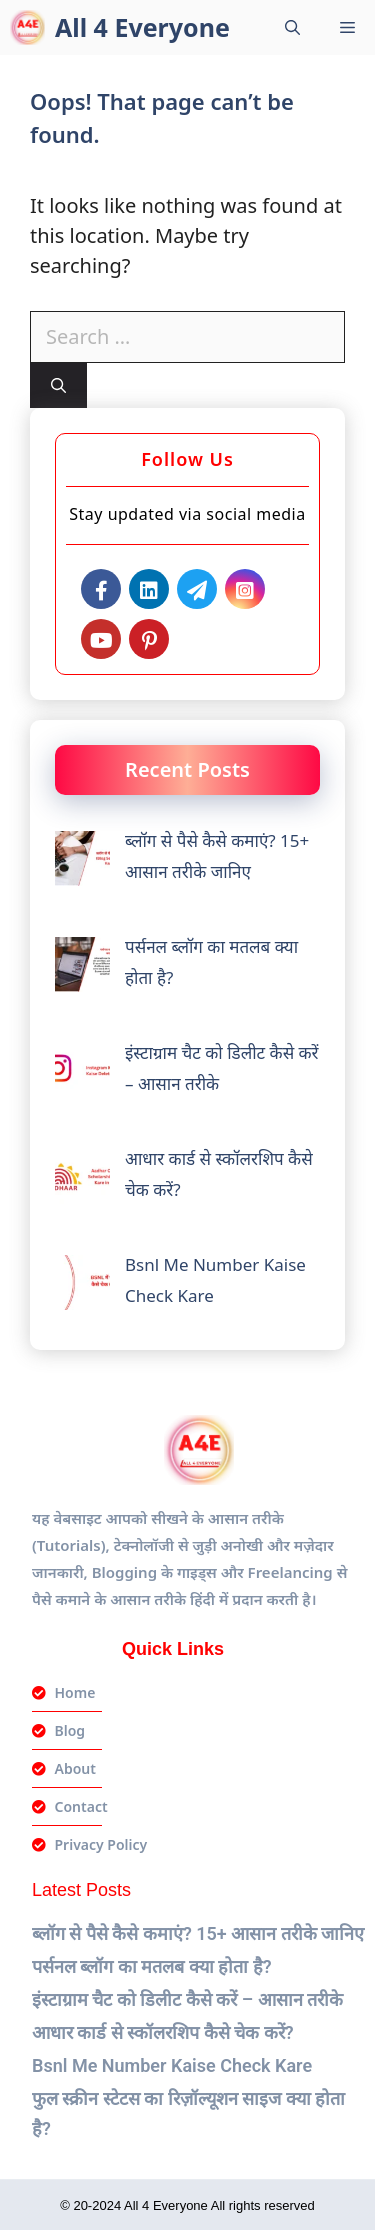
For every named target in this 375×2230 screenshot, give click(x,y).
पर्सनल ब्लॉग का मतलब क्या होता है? (152, 1966)
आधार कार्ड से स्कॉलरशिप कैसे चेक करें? (163, 2032)
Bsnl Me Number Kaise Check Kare (172, 2065)
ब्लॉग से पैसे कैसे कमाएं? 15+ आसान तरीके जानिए (198, 1933)
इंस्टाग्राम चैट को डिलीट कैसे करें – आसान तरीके (187, 1999)
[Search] (58, 385)
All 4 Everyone (142, 27)
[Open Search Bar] (292, 27)
